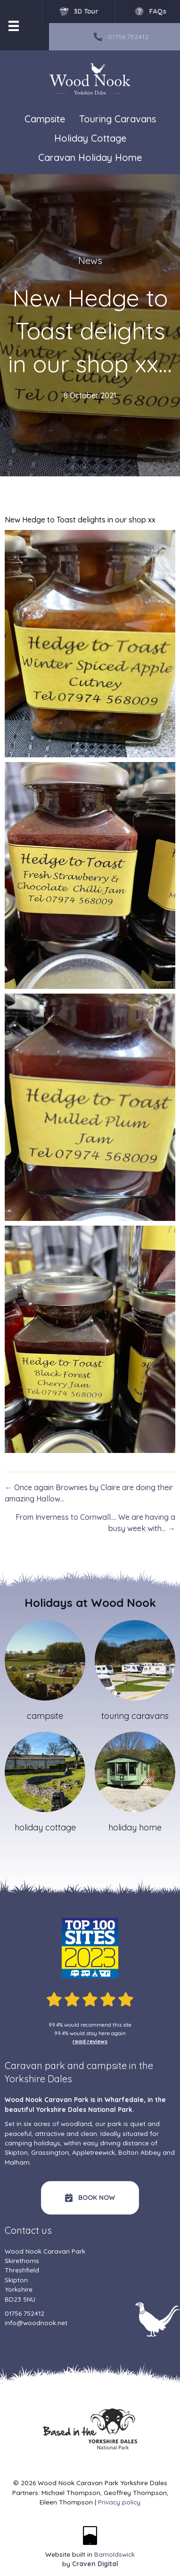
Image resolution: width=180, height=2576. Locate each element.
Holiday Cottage (90, 138)
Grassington (50, 2152)
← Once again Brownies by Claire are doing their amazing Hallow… (89, 1493)
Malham (17, 2162)
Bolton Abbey (139, 2152)
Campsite (45, 119)
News (90, 260)
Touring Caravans (117, 119)
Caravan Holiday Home (90, 157)
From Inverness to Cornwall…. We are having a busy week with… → (95, 1522)
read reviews (90, 2041)
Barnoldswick (114, 2554)
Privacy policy (119, 2502)
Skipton (16, 2152)
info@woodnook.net (36, 2323)
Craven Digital (95, 2564)
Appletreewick (93, 2152)
